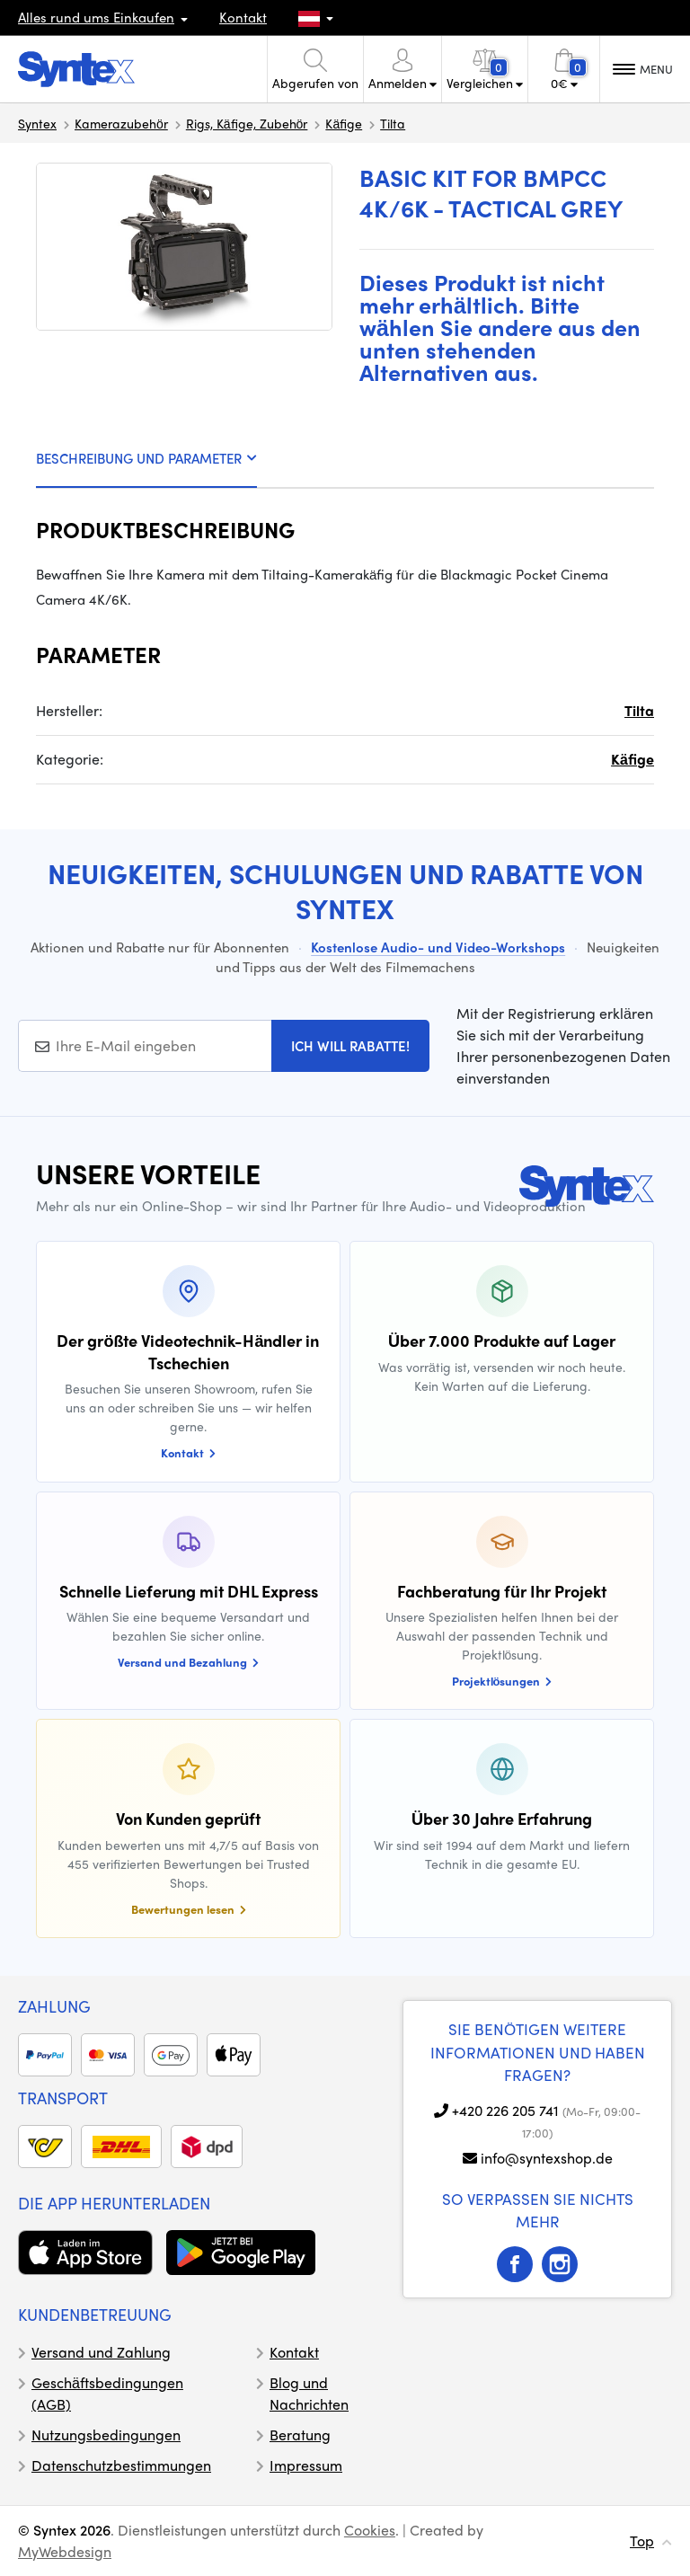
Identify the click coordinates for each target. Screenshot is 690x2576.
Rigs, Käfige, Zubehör (247, 123)
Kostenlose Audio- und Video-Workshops (438, 947)
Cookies (369, 2529)
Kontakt (243, 17)
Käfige (343, 123)
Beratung (300, 2434)
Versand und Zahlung (101, 2351)
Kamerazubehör (121, 123)
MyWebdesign (64, 2551)
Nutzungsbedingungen (106, 2434)
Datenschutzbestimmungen (121, 2465)
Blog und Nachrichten (309, 2393)
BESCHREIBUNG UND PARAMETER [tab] (146, 458)
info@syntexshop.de (547, 2157)
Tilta (392, 123)
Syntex (37, 123)
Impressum (306, 2465)
